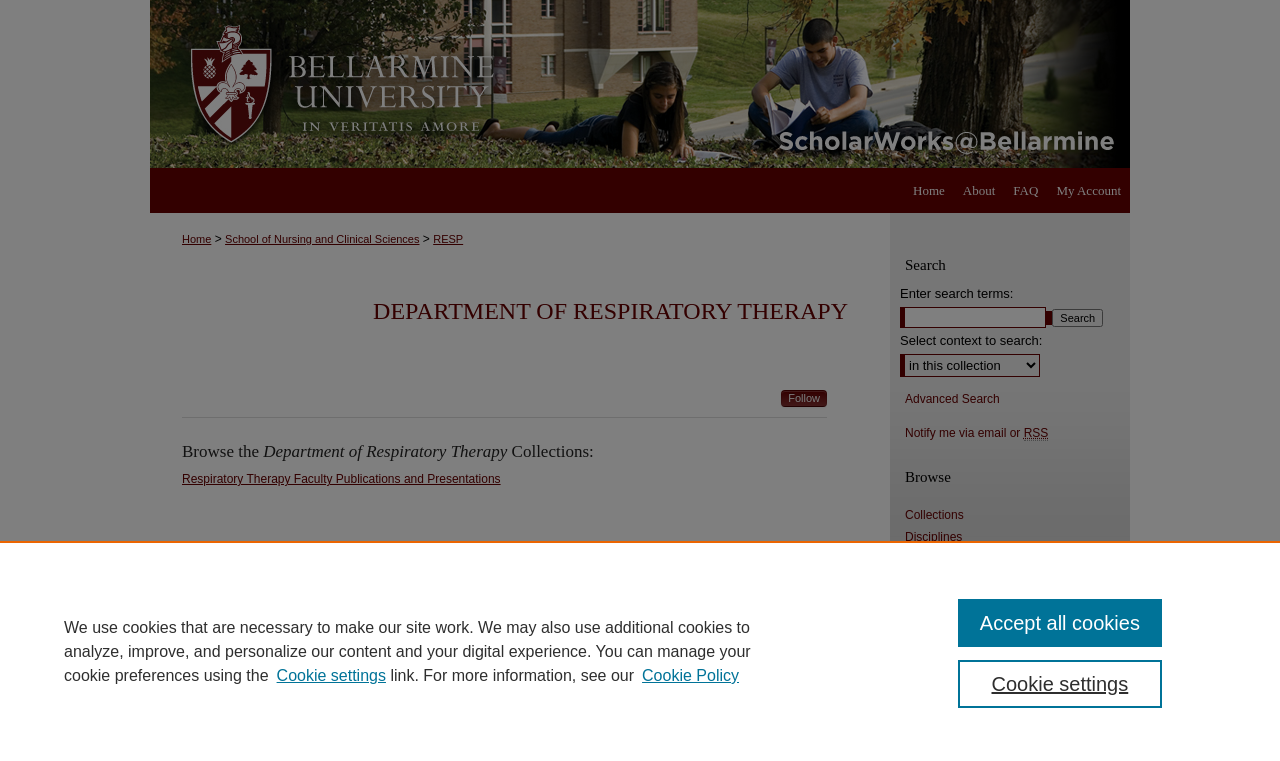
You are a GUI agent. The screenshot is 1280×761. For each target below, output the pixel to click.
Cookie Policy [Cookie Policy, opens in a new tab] (690, 675)
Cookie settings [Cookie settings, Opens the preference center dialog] (1060, 684)
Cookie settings (331, 675)
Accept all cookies (1060, 623)
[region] (640, 651)
